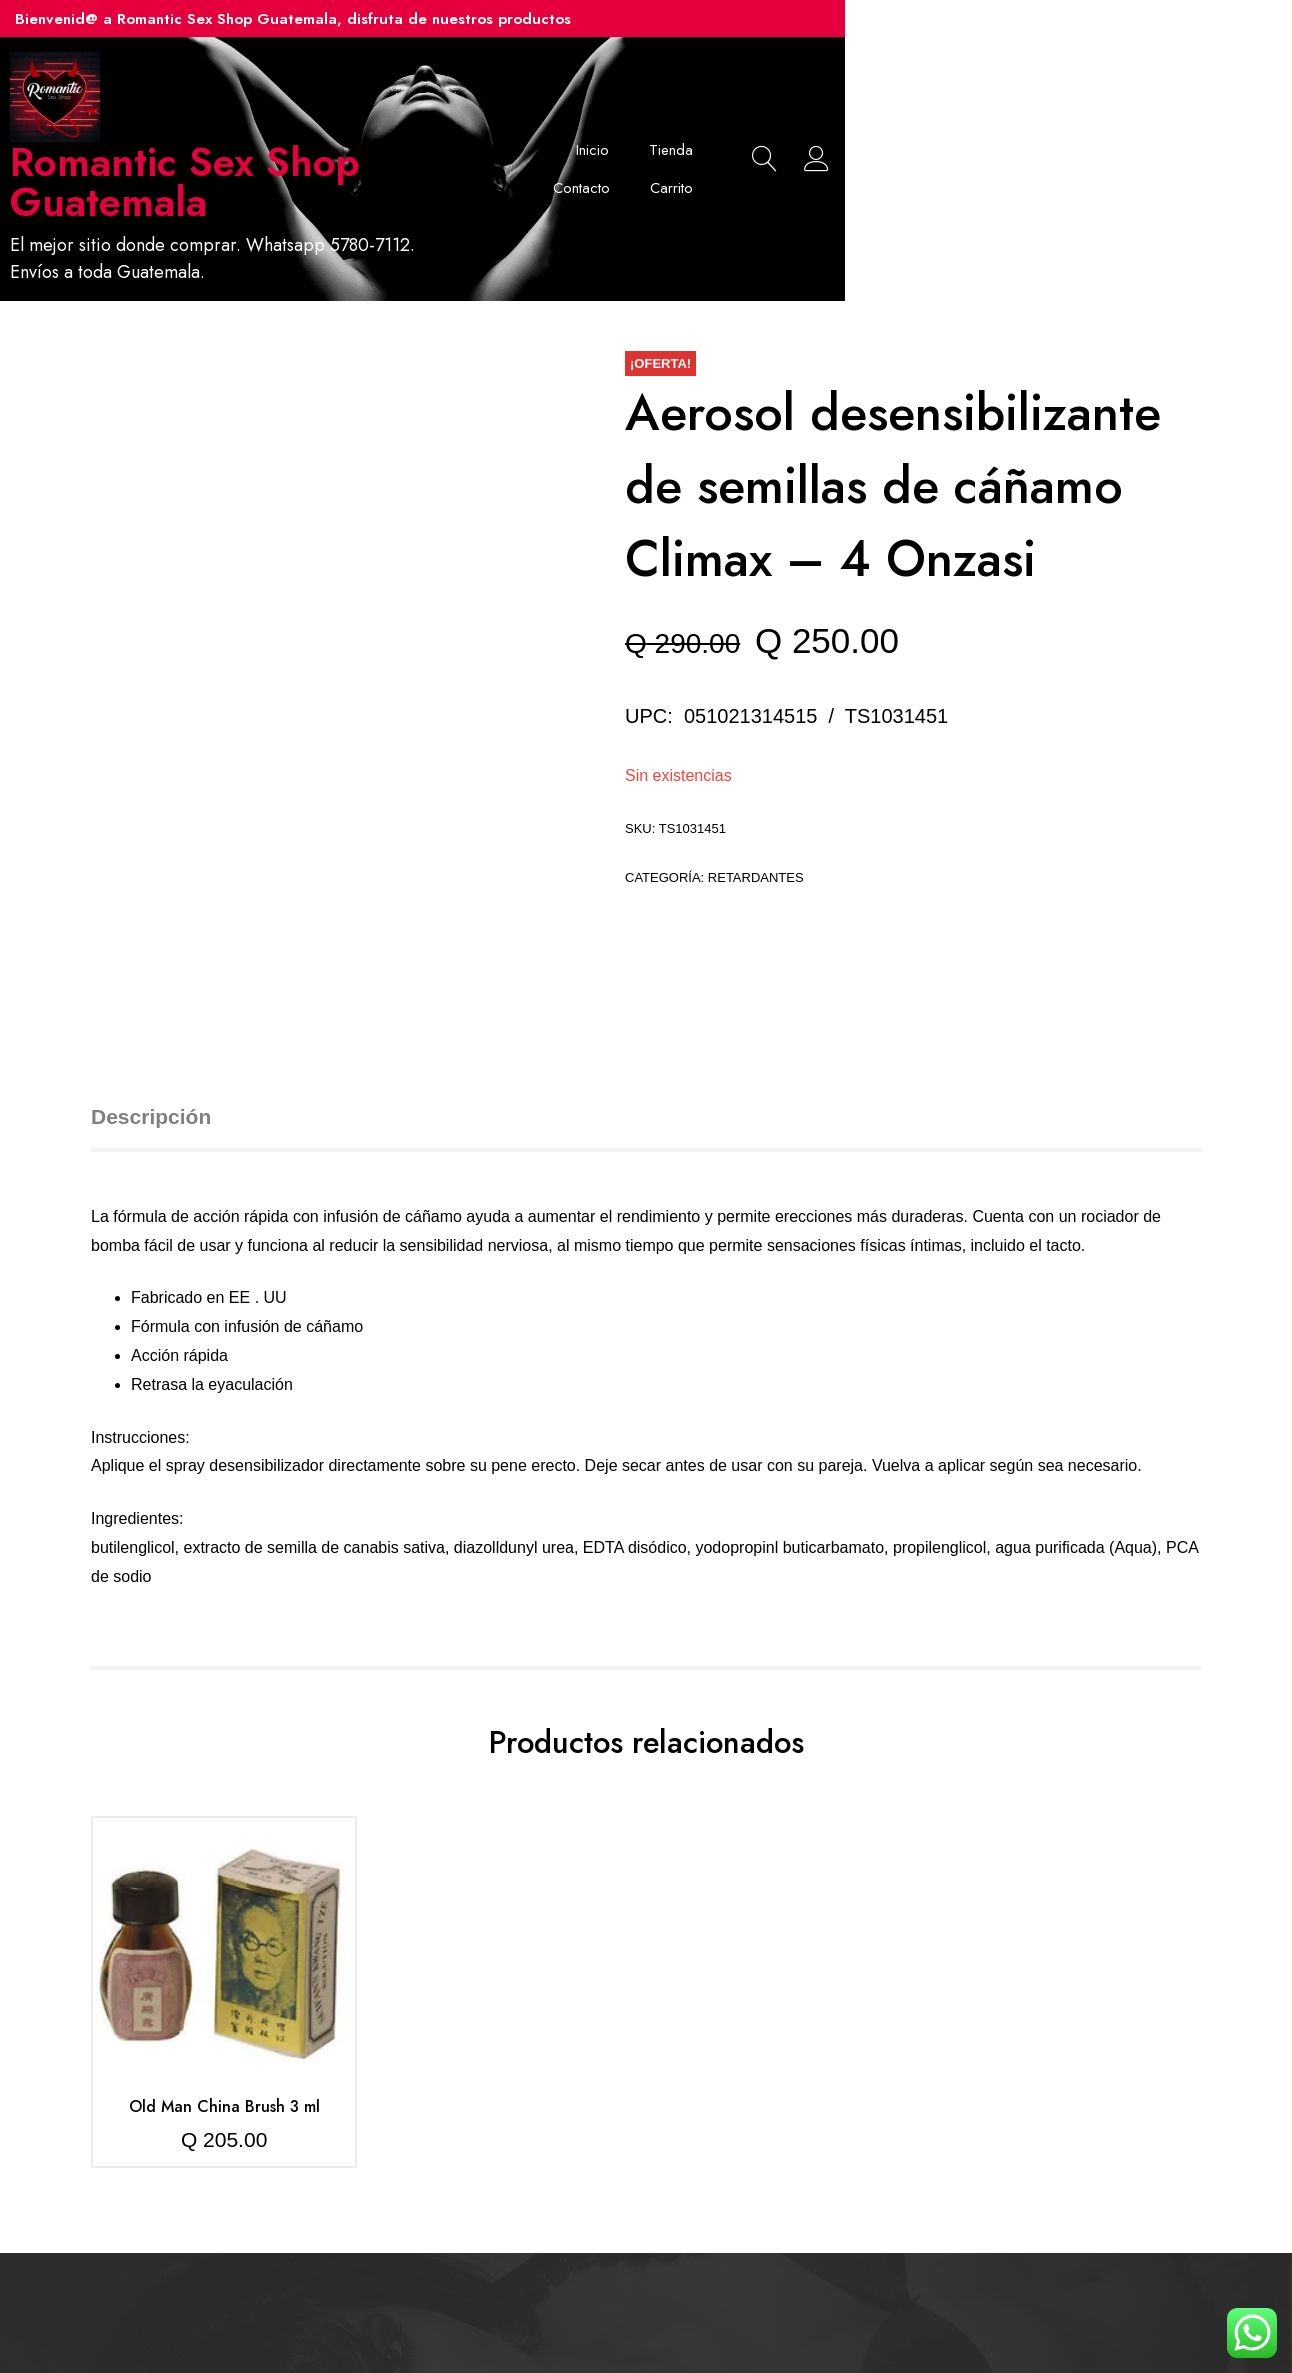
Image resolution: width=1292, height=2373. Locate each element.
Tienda (824, 135)
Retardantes (756, 810)
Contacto (914, 135)
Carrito (1004, 135)
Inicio (745, 135)
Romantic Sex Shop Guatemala (365, 162)
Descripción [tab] (151, 1049)
